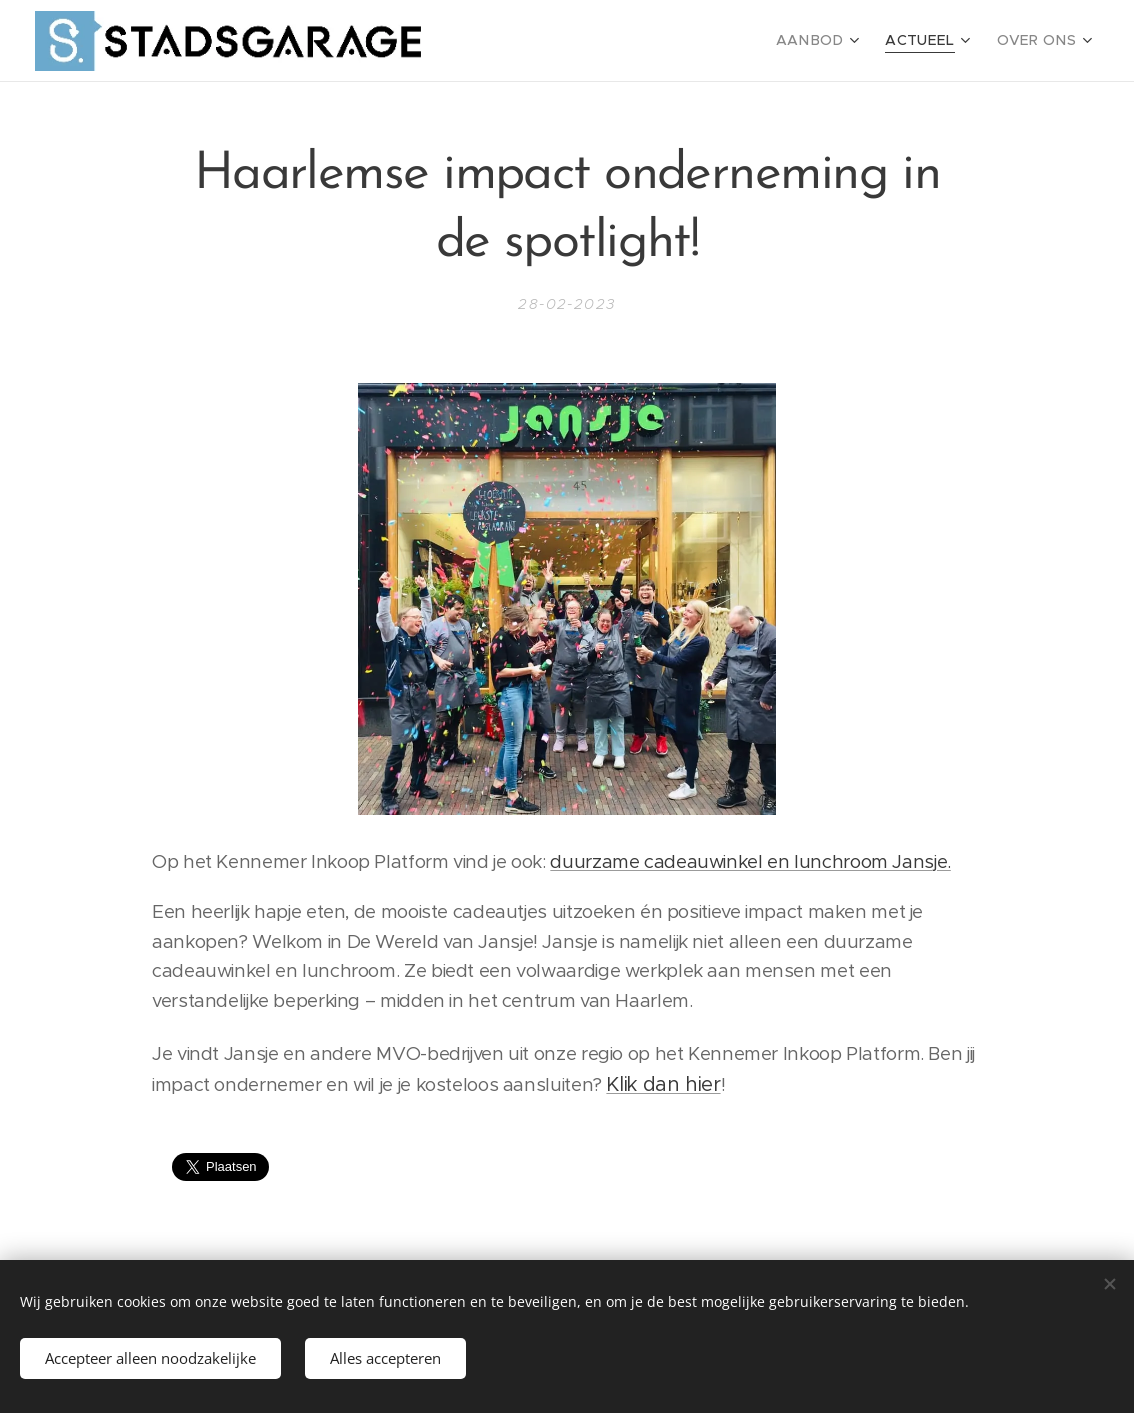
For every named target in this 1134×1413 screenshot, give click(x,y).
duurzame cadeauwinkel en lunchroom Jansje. (750, 861)
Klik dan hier (663, 1084)
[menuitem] (837, 41)
